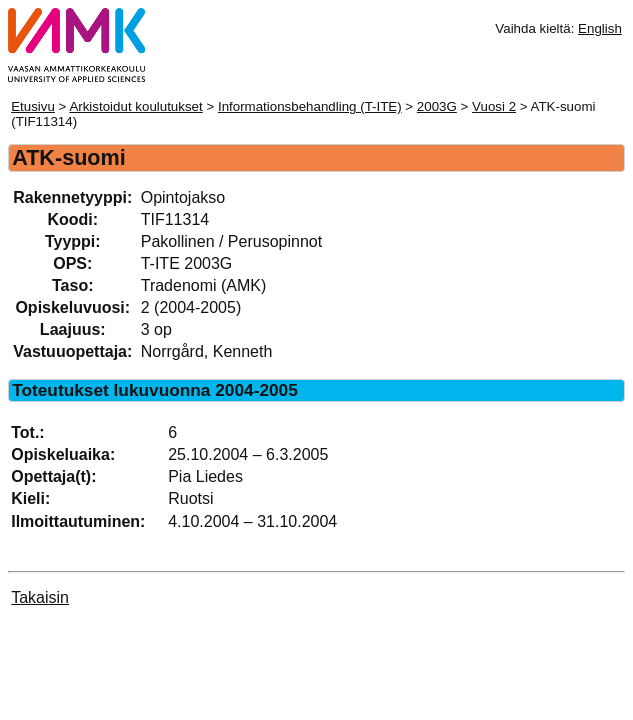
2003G (437, 106)
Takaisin (40, 597)
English (600, 28)
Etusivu (33, 106)
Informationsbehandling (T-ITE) (310, 106)
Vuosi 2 (494, 106)
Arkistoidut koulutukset (135, 106)
